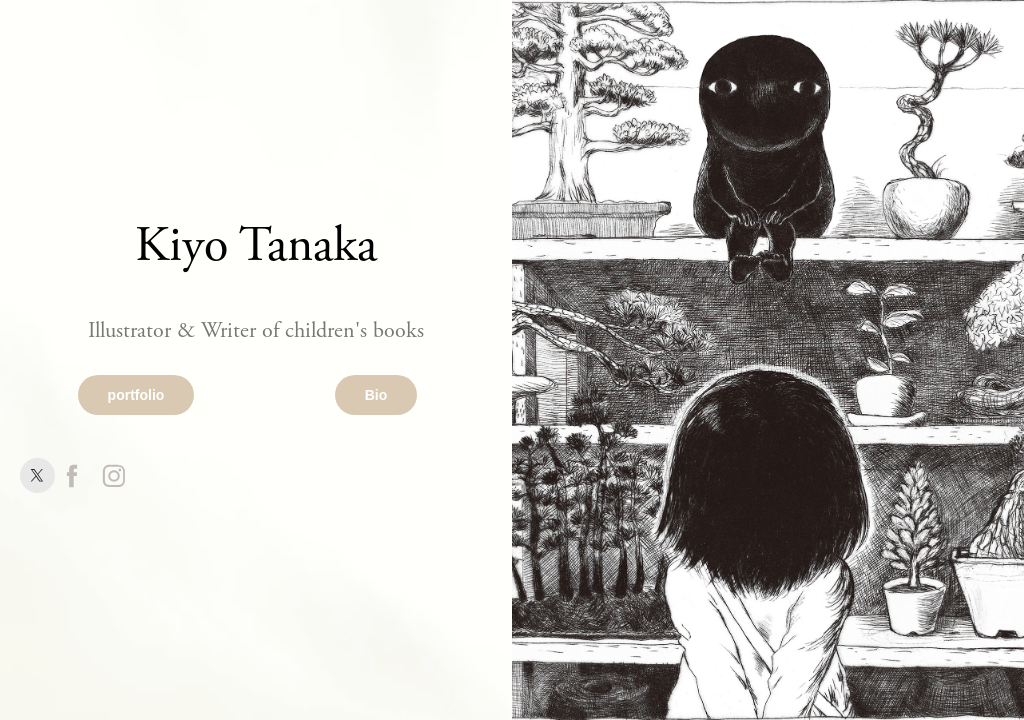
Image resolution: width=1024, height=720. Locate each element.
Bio (376, 395)
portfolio (136, 395)
